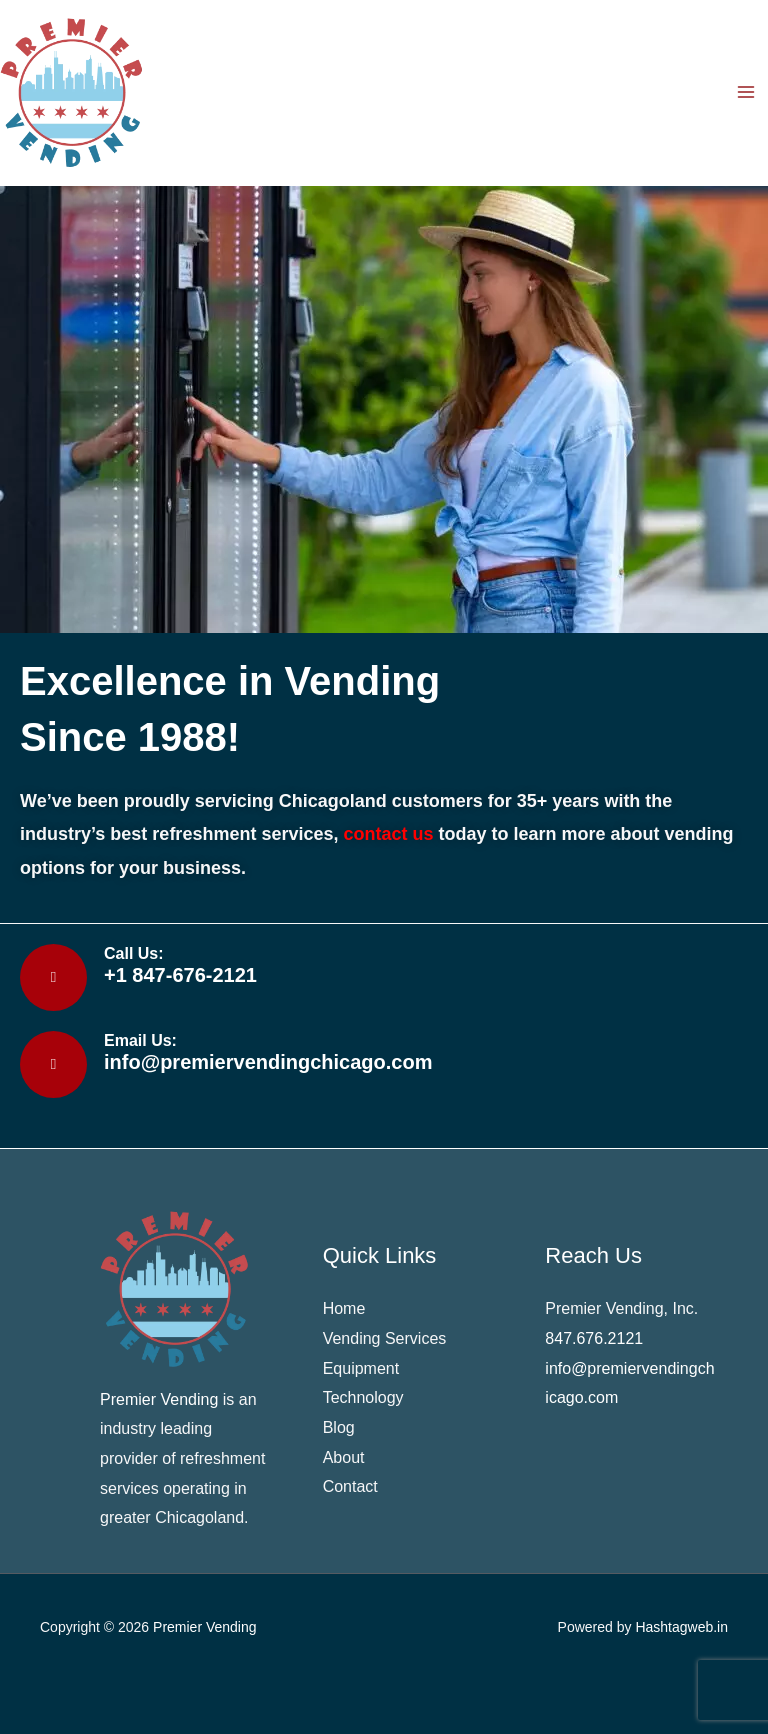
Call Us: (134, 953)
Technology (365, 1397)
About (344, 1457)
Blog (339, 1427)
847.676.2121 (594, 1338)
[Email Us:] (53, 1064)
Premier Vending (205, 1627)
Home (344, 1308)
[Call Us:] (53, 977)
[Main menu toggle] (746, 92)
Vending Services (385, 1338)
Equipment (361, 1368)
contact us (388, 834)
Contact (350, 1486)
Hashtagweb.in (681, 1627)
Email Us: (140, 1040)
